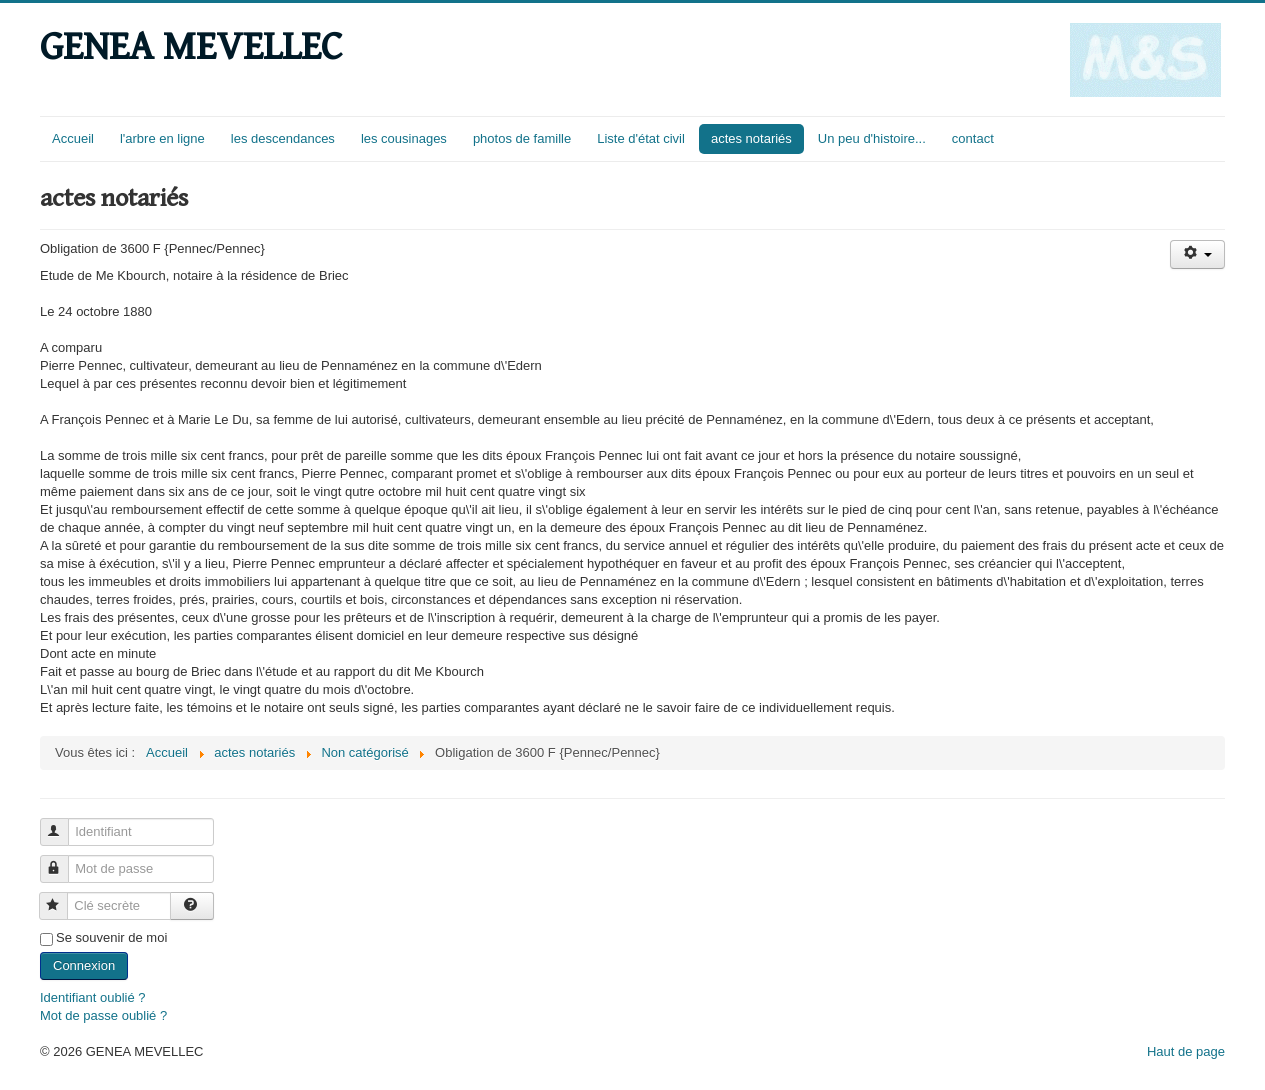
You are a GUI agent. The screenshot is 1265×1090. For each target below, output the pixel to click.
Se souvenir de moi (111, 937)
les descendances (283, 138)
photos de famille (522, 138)
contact (973, 138)
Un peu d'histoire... (872, 138)
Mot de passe (63, 860)
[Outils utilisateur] (1197, 254)
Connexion (84, 965)
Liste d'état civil (641, 138)
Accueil (73, 138)
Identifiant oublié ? (93, 997)
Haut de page (1186, 1051)
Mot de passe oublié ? (103, 1015)
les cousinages (404, 138)
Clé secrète (62, 897)
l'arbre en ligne (162, 138)
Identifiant (63, 823)
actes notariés (751, 138)
